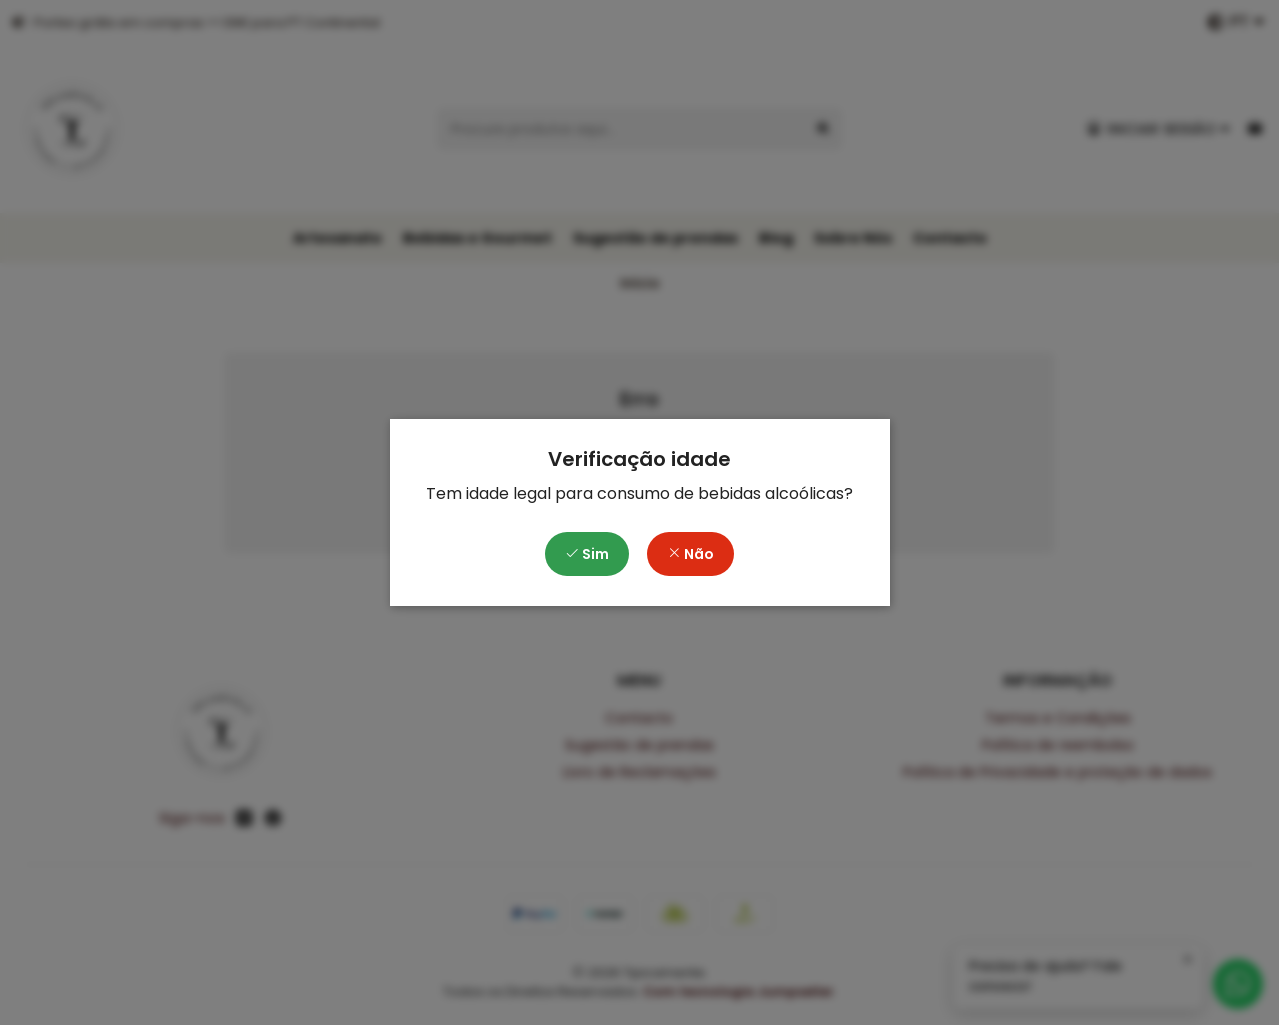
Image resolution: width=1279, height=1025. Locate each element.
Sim (587, 554)
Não (690, 554)
